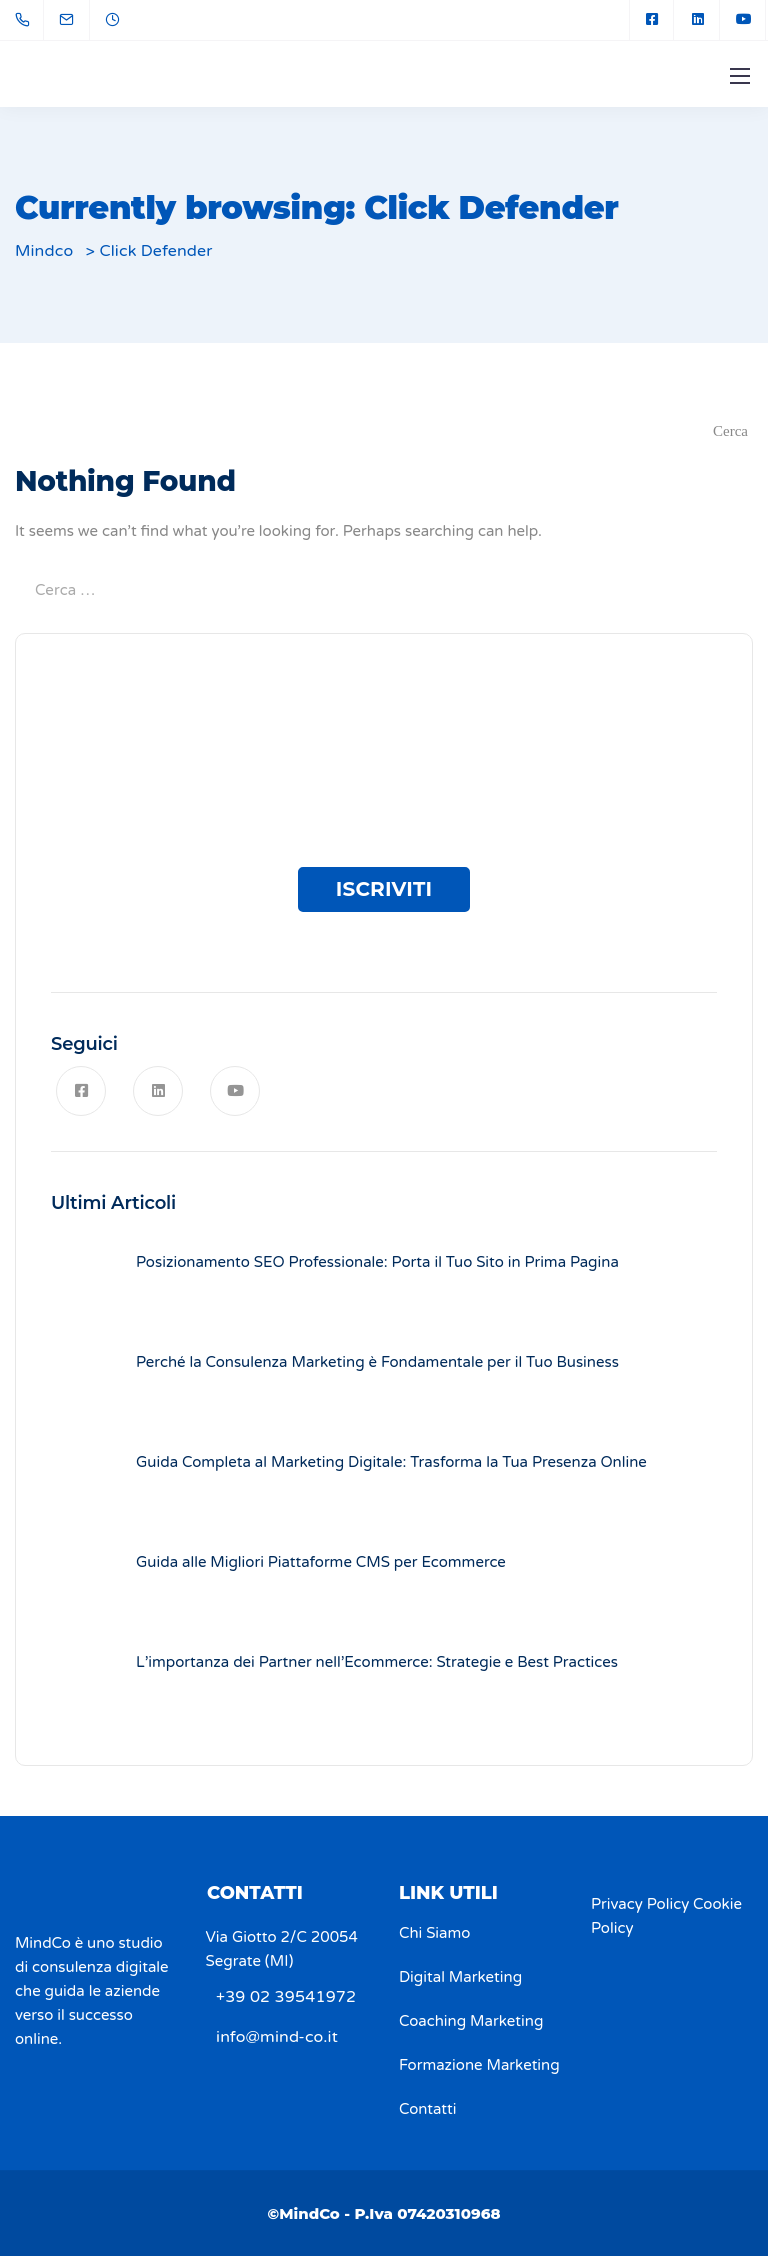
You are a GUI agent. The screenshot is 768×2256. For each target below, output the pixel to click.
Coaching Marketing (471, 2021)
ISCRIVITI (384, 889)
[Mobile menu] (740, 76)
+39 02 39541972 (286, 1997)
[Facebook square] (652, 20)
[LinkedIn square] (698, 20)
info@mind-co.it (277, 2037)
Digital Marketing (460, 1977)
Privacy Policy (640, 1904)
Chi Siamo (434, 1933)
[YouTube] (744, 20)
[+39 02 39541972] (26, 20)
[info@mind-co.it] (79, 20)
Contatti (427, 2109)
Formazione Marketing (479, 2065)
